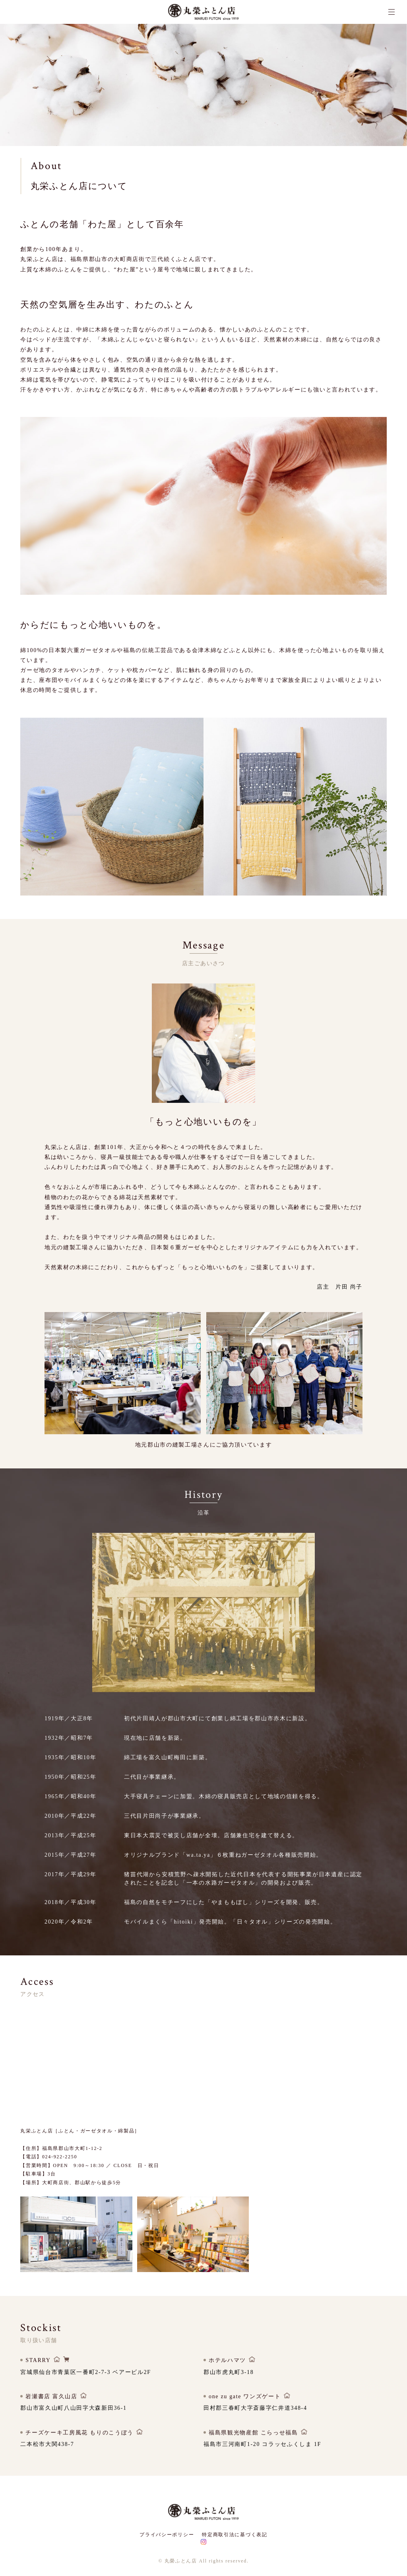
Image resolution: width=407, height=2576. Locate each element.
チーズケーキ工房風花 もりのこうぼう (79, 2440)
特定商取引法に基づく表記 (234, 2534)
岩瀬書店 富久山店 (51, 2404)
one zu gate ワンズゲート (245, 2404)
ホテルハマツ (227, 2368)
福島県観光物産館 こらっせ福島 (253, 2440)
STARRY (37, 2368)
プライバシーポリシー (167, 2534)
